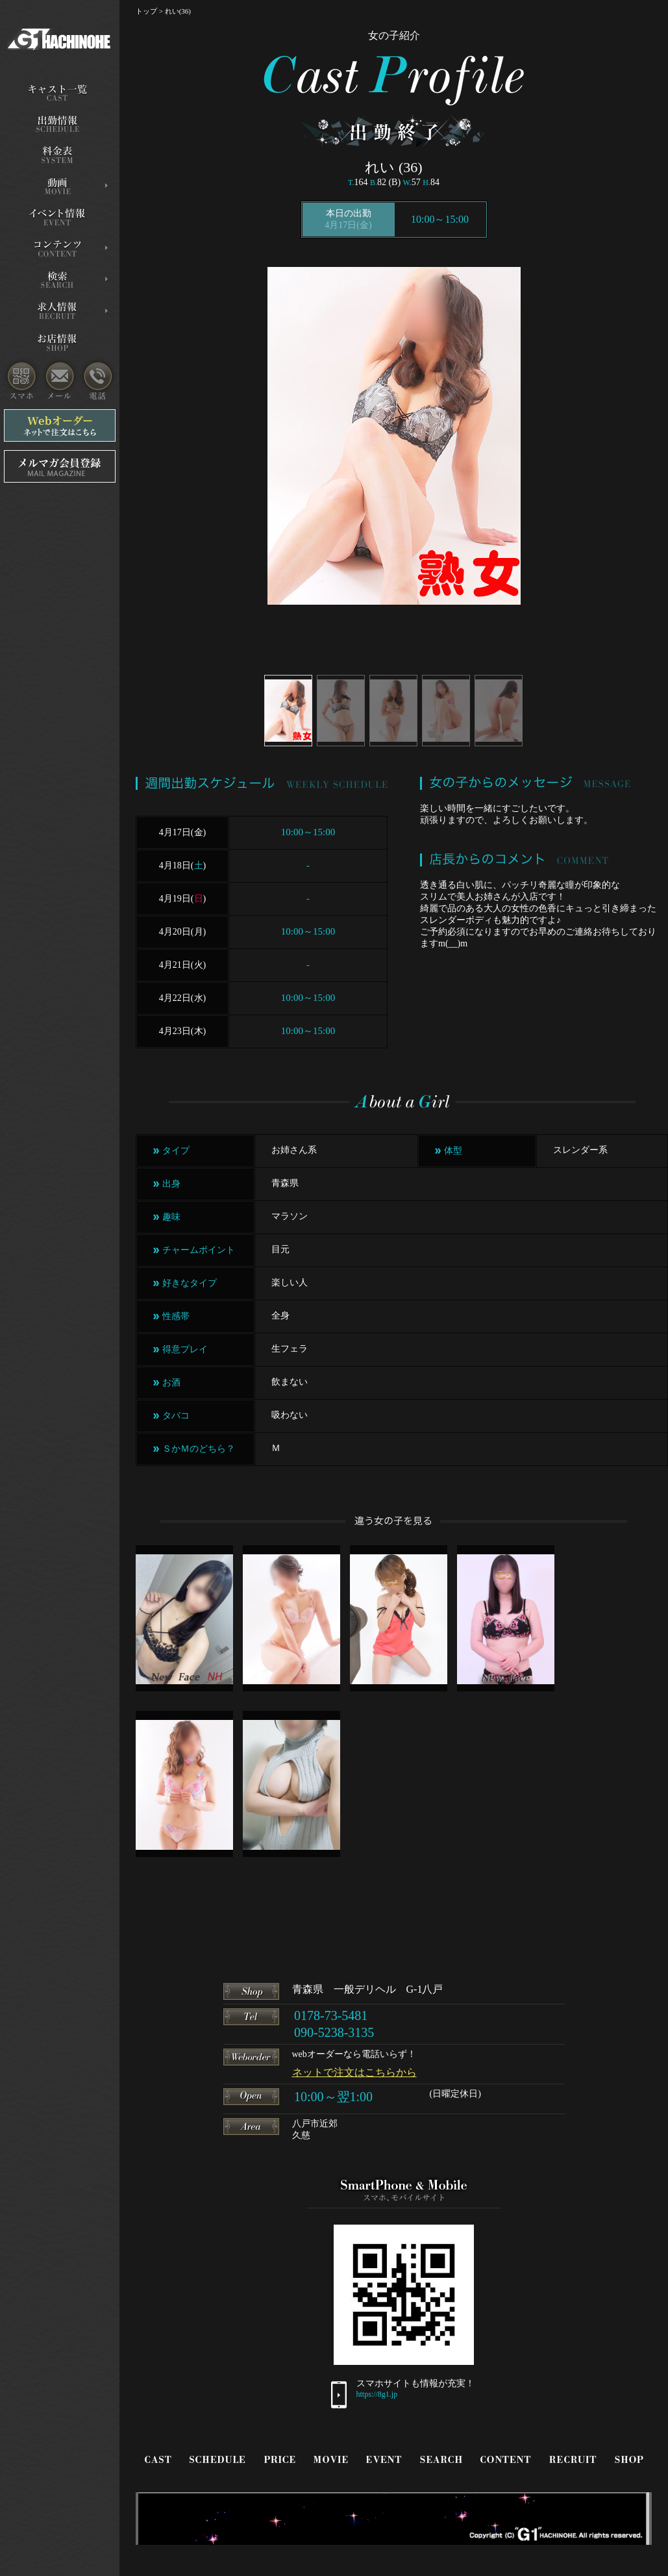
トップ (146, 11)
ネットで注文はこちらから (354, 2072)
